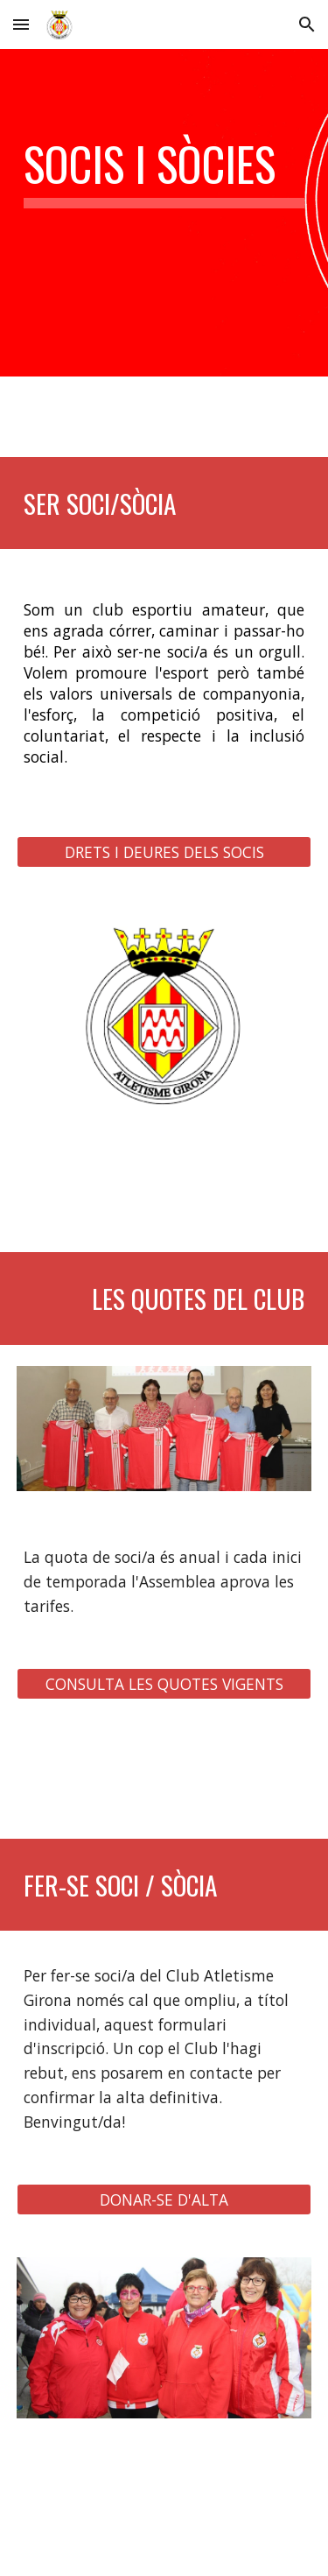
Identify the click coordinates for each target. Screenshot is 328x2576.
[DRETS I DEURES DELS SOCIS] (164, 851)
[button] (21, 24)
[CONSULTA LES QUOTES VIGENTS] (164, 1684)
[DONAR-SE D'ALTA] (164, 2200)
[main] (164, 172)
